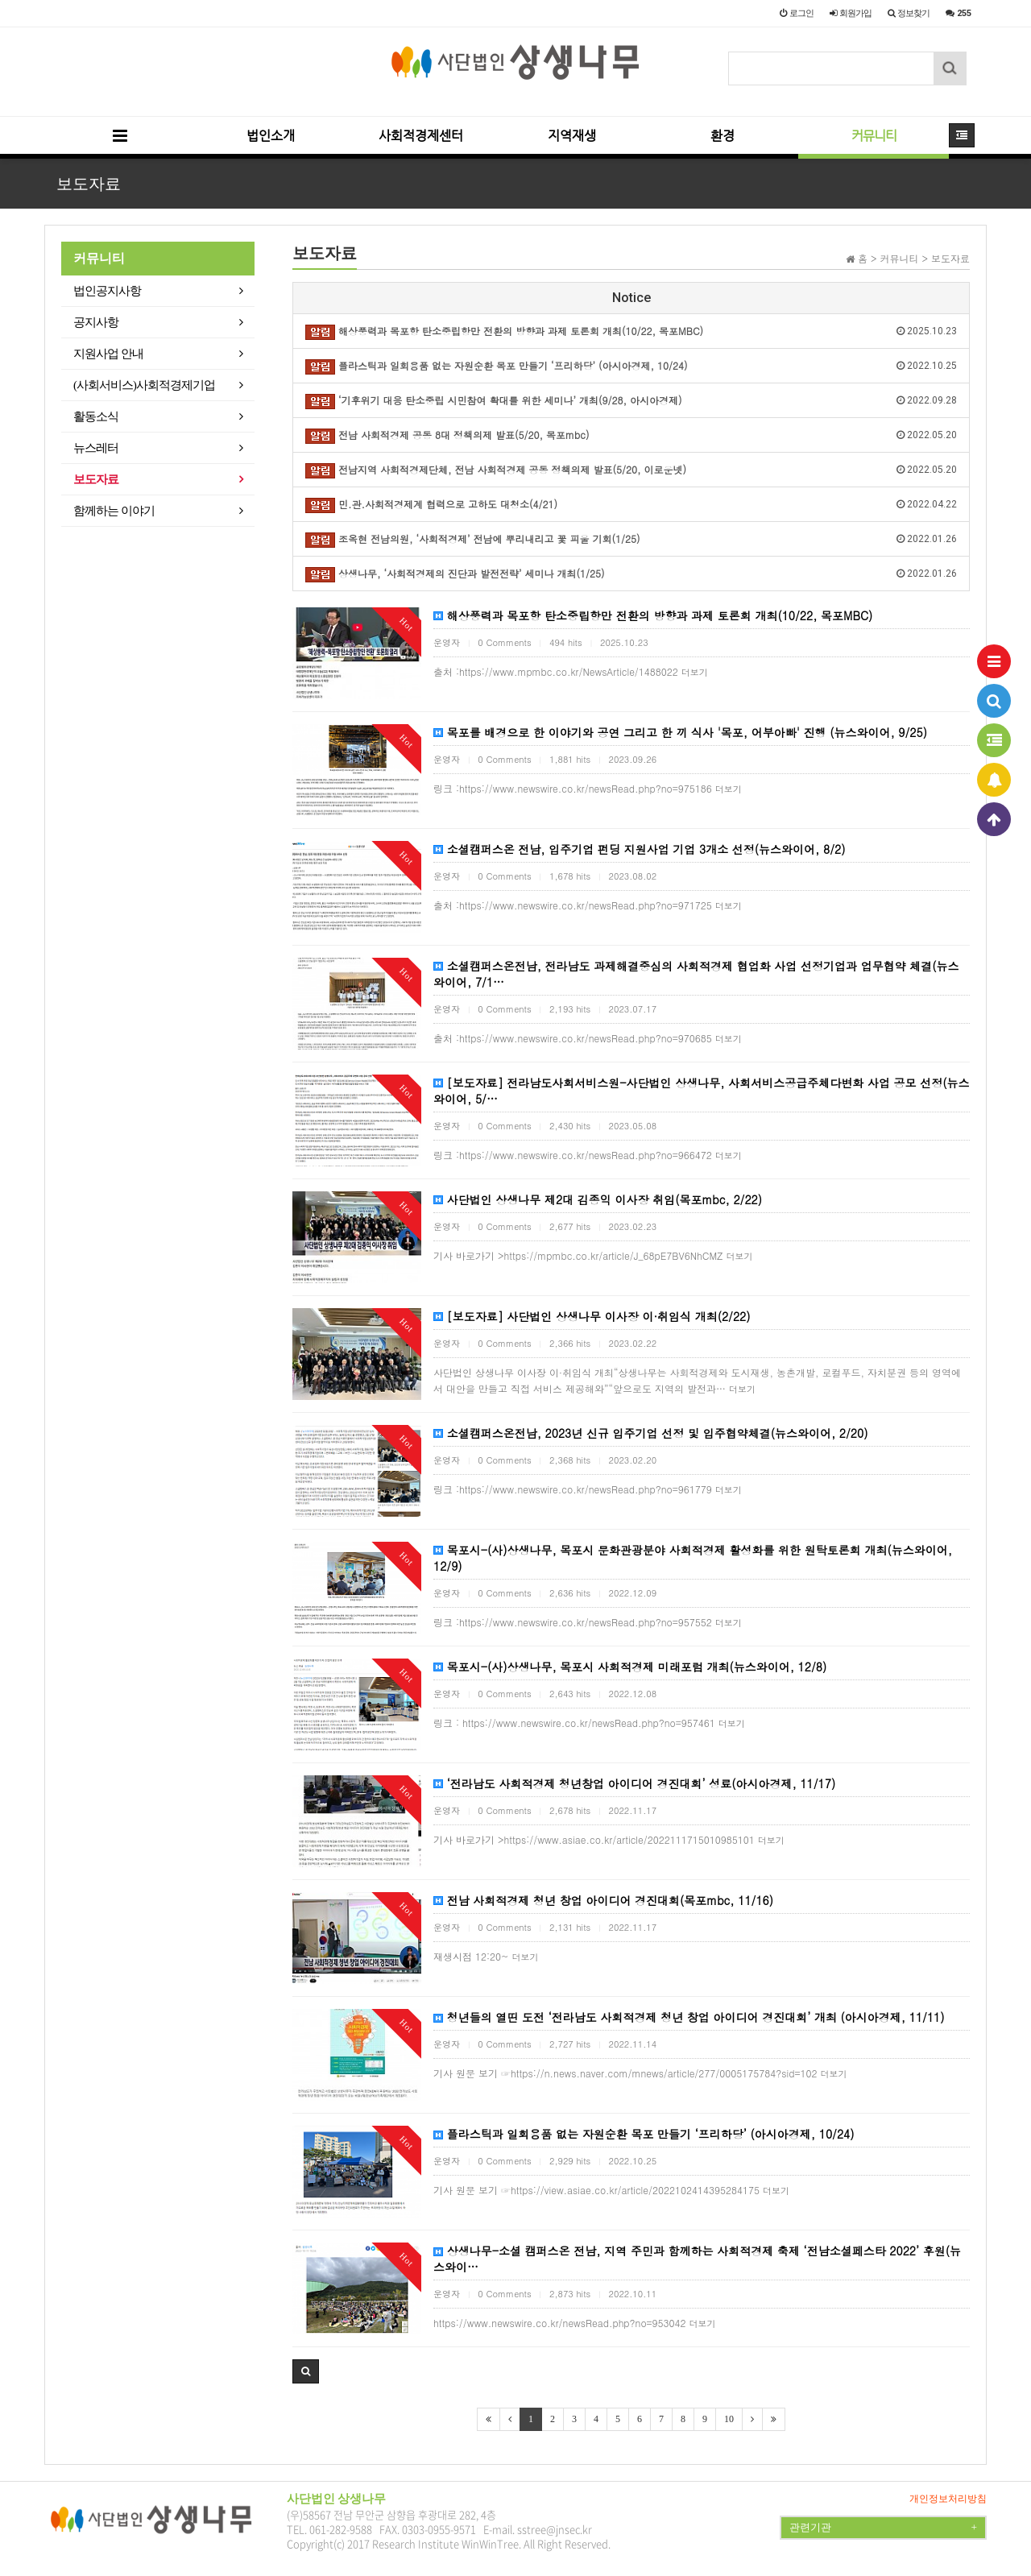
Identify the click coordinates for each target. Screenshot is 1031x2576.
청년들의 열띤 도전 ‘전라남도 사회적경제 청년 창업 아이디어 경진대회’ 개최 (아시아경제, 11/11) (689, 2017)
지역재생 (572, 135)
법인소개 (270, 135)
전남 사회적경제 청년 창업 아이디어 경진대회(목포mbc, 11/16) (603, 1900)
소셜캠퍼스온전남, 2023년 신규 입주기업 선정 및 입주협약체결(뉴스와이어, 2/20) (650, 1433)
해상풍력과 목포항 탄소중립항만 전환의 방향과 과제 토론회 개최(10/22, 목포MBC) (652, 615)
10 (729, 2419)
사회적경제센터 (421, 135)
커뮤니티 (873, 135)
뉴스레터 (95, 447)
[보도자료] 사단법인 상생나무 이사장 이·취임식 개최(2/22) (592, 1316)
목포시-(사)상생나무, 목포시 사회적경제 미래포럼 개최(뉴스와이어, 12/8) (629, 1667)
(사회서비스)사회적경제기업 (144, 385)
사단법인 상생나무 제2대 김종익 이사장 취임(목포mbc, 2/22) (597, 1199)
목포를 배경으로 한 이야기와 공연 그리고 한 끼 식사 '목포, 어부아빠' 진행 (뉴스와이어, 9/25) (680, 732)
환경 (722, 135)
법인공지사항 (107, 290)
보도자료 (95, 479)
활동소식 (95, 416)
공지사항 (95, 322)
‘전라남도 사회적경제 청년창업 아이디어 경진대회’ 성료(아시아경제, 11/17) (634, 1783)
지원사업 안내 (108, 353)
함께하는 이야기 (114, 510)
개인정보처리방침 (948, 2498)
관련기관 (883, 2528)
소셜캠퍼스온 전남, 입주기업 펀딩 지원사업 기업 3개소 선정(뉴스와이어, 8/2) (639, 849)
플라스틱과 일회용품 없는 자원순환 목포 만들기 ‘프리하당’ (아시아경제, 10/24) (644, 2134)
